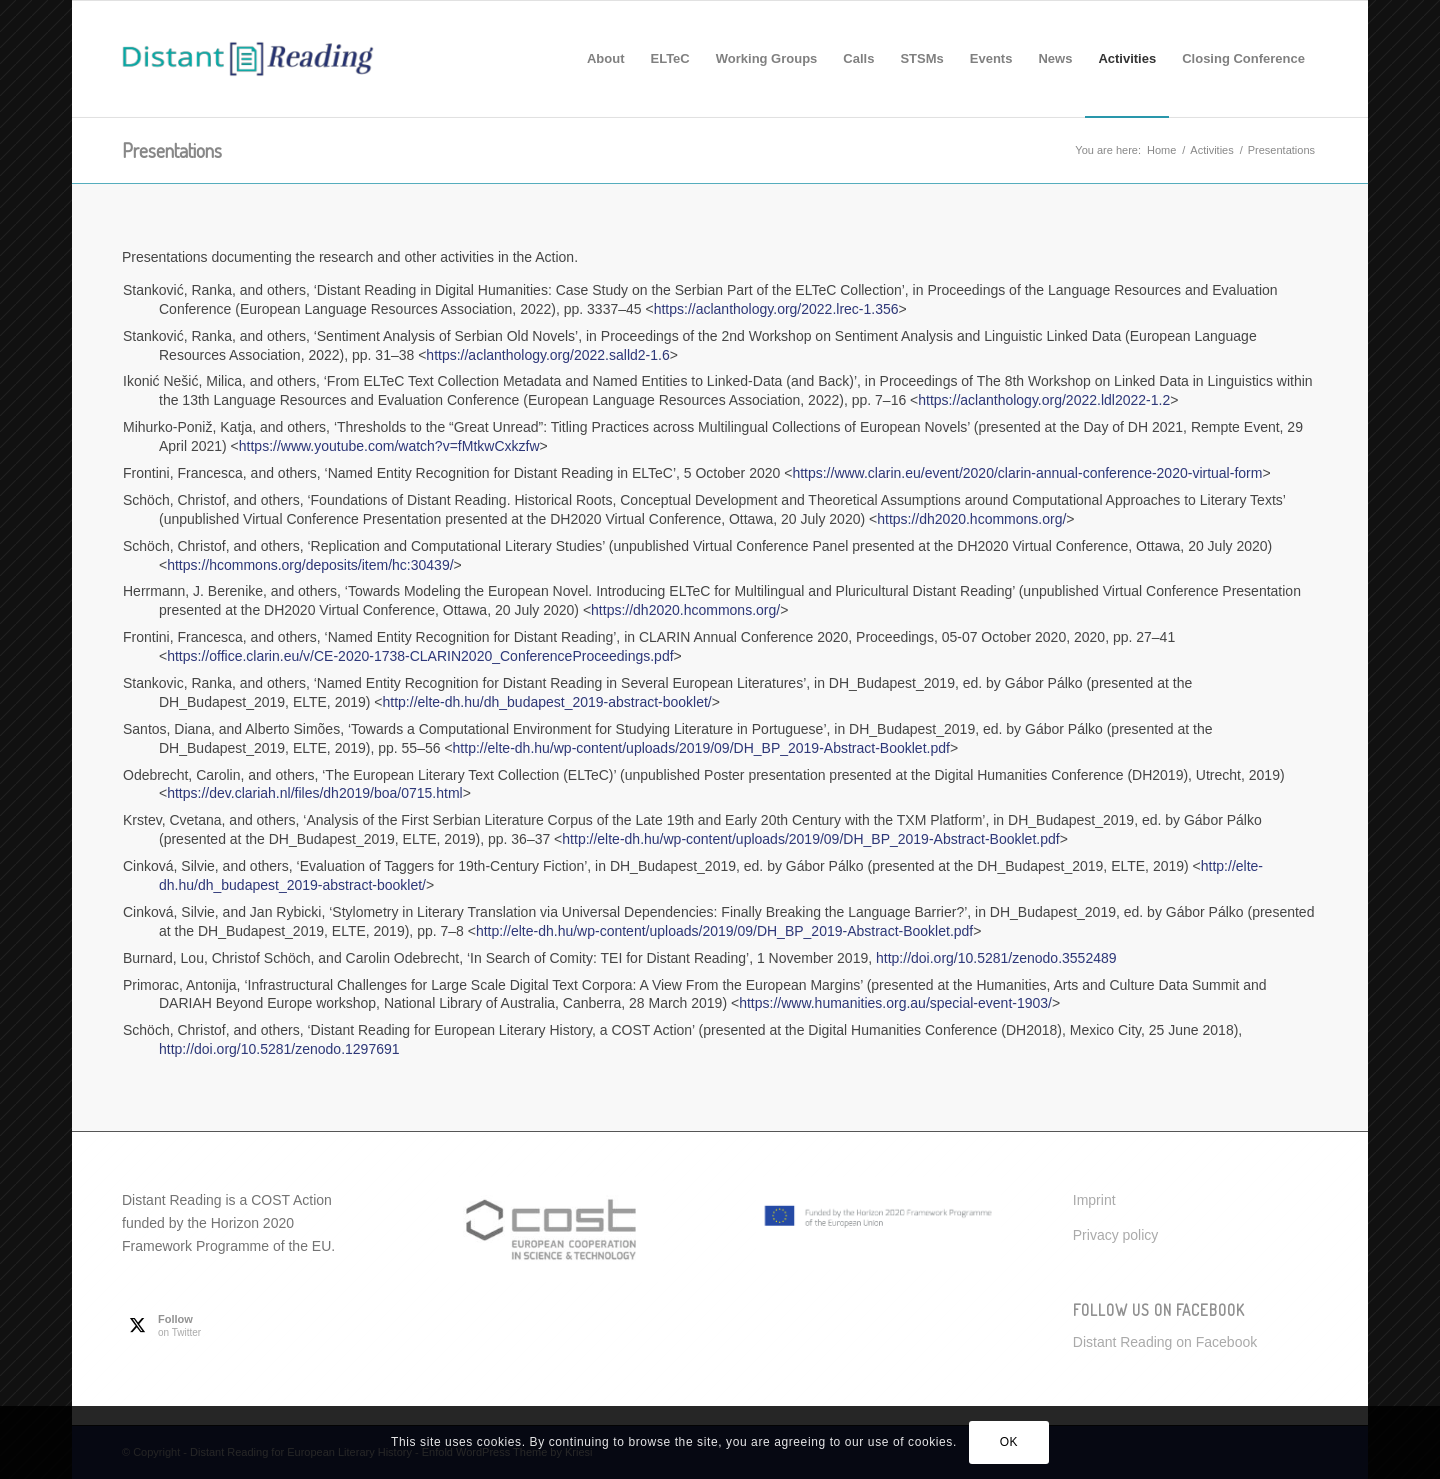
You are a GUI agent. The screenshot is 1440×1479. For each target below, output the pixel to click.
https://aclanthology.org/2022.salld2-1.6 (547, 355)
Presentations (172, 150)
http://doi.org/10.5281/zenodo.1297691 (279, 1049)
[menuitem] (606, 59)
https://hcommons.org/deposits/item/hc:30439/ (310, 565)
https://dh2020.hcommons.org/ (971, 519)
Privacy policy (1116, 1235)
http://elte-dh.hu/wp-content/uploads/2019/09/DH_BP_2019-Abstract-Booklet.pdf (701, 748)
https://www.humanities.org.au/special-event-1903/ (895, 1003)
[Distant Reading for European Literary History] (248, 59)
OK (1009, 1442)
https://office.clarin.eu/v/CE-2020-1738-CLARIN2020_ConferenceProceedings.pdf (420, 656)
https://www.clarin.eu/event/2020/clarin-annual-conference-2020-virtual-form (1027, 473)
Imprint (1094, 1200)
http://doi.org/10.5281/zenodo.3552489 (996, 958)
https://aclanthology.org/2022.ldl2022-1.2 (1044, 400)
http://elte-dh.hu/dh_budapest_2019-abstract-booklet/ (547, 702)
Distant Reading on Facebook (1165, 1342)
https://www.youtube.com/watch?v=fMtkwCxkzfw (389, 446)
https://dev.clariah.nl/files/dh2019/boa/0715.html (314, 793)
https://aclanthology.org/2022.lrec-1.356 (776, 309)
